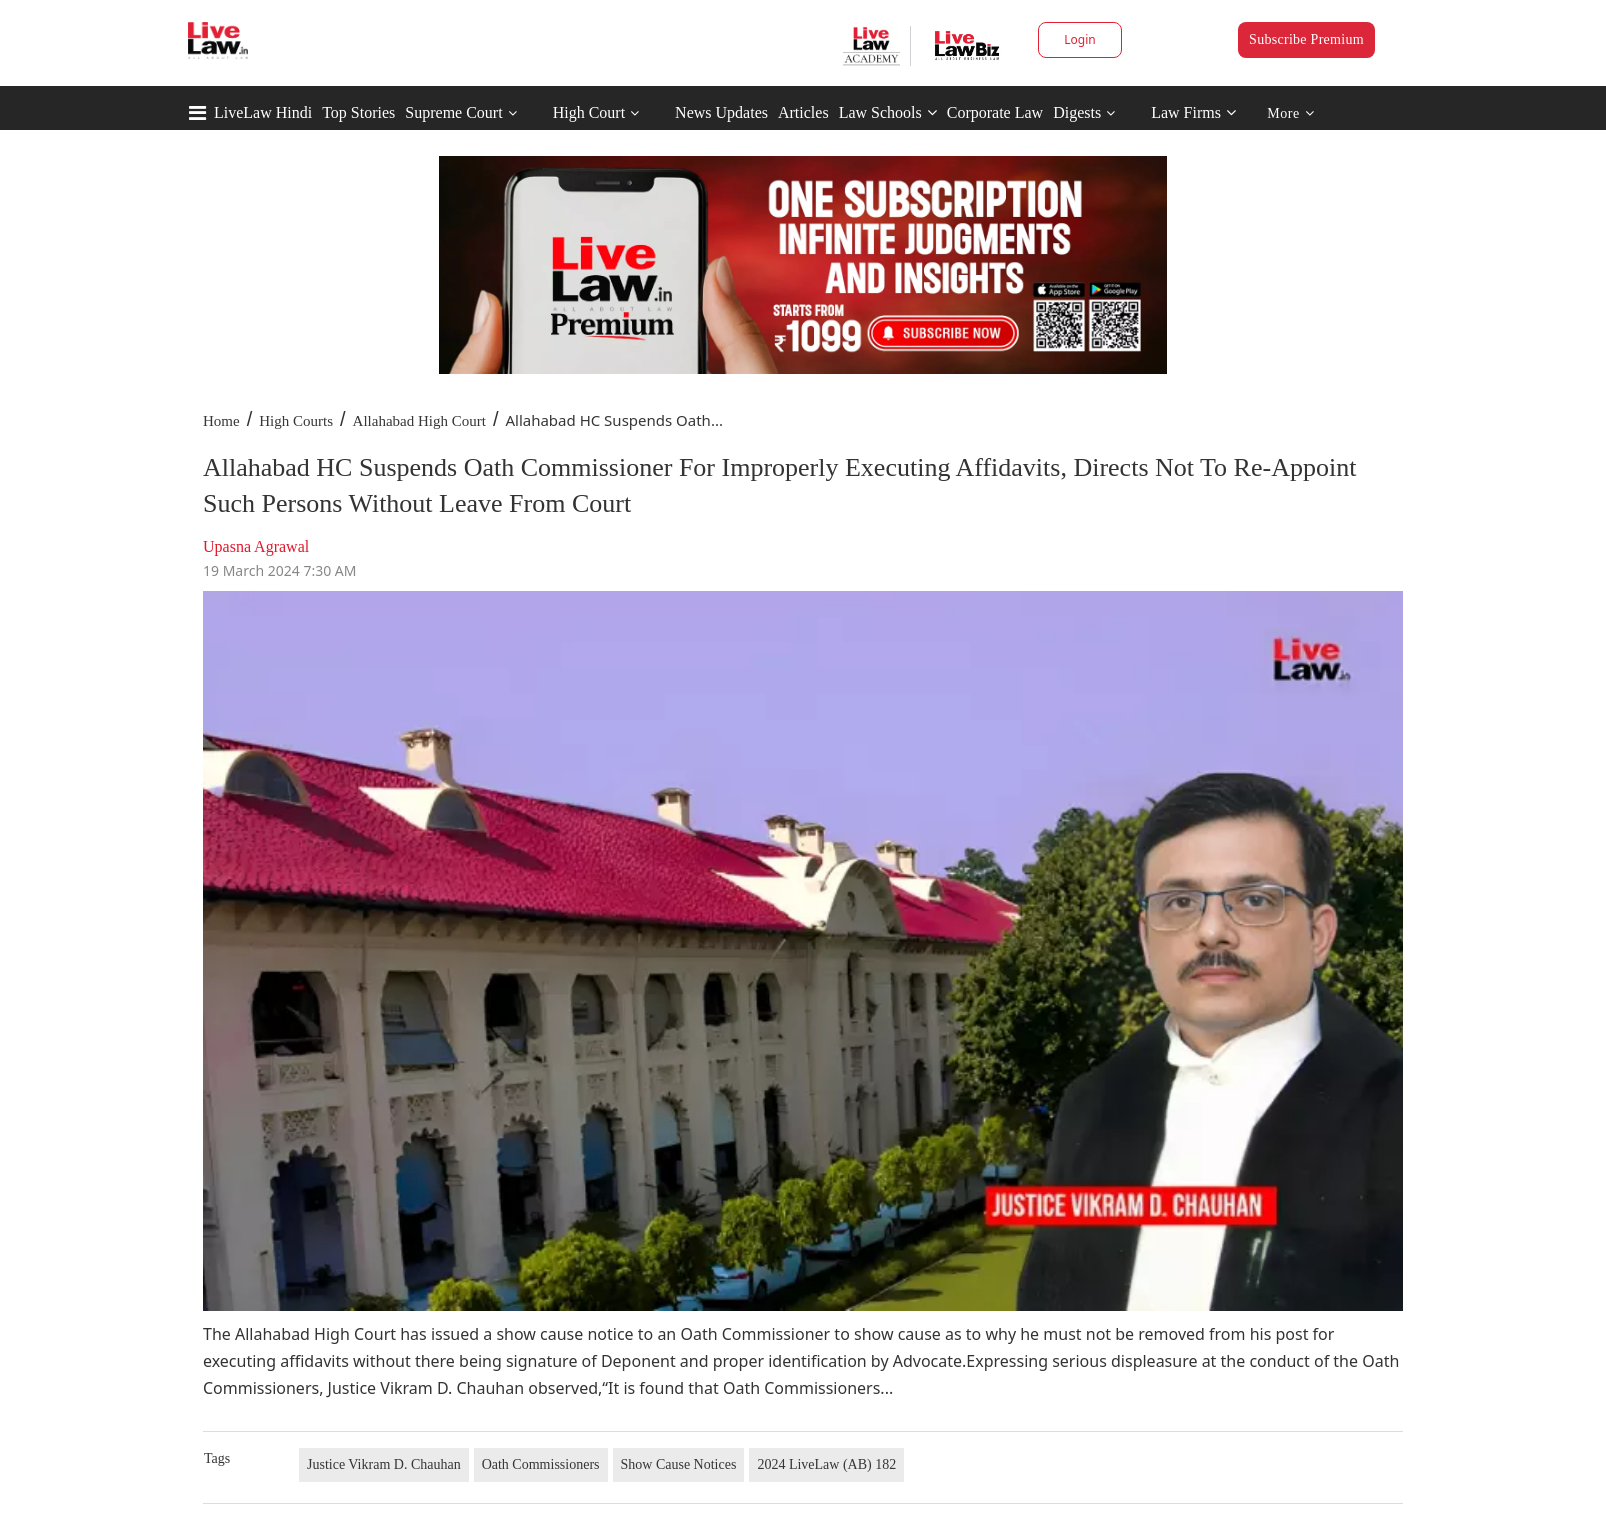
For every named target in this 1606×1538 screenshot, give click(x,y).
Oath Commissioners (541, 1464)
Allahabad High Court (419, 421)
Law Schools (888, 112)
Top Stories (358, 112)
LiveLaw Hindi (263, 112)
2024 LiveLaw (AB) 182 (826, 1464)
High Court (589, 112)
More (1290, 113)
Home (221, 421)
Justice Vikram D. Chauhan (384, 1464)
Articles (803, 112)
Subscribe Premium (1306, 39)
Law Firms (1193, 112)
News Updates (721, 112)
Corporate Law (995, 112)
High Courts (296, 421)
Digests (1077, 112)
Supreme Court (453, 112)
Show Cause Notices (679, 1464)
